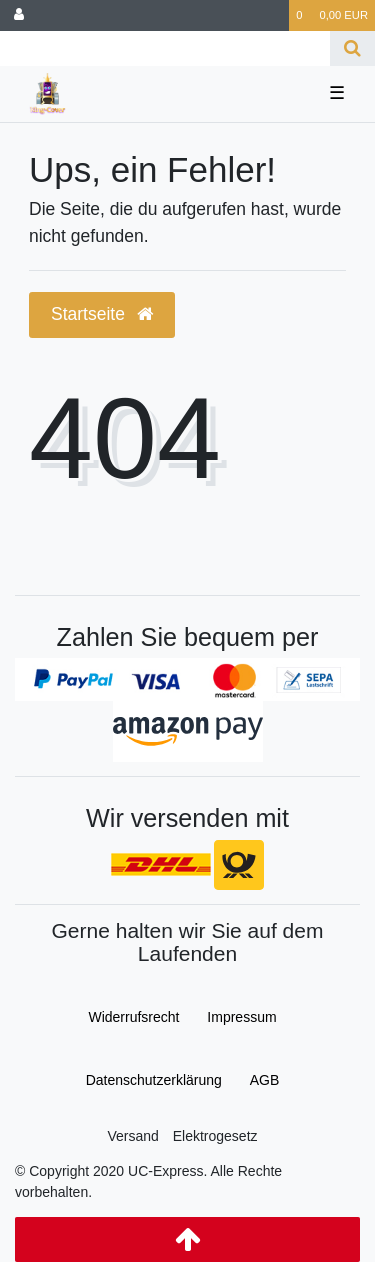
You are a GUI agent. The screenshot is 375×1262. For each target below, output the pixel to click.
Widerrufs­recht (133, 1017)
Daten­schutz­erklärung (154, 1080)
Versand (132, 1136)
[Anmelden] (19, 15)
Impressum (241, 1017)
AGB (265, 1080)
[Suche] (352, 48)
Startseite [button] (102, 314)
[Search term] (165, 48)
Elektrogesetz (215, 1136)
